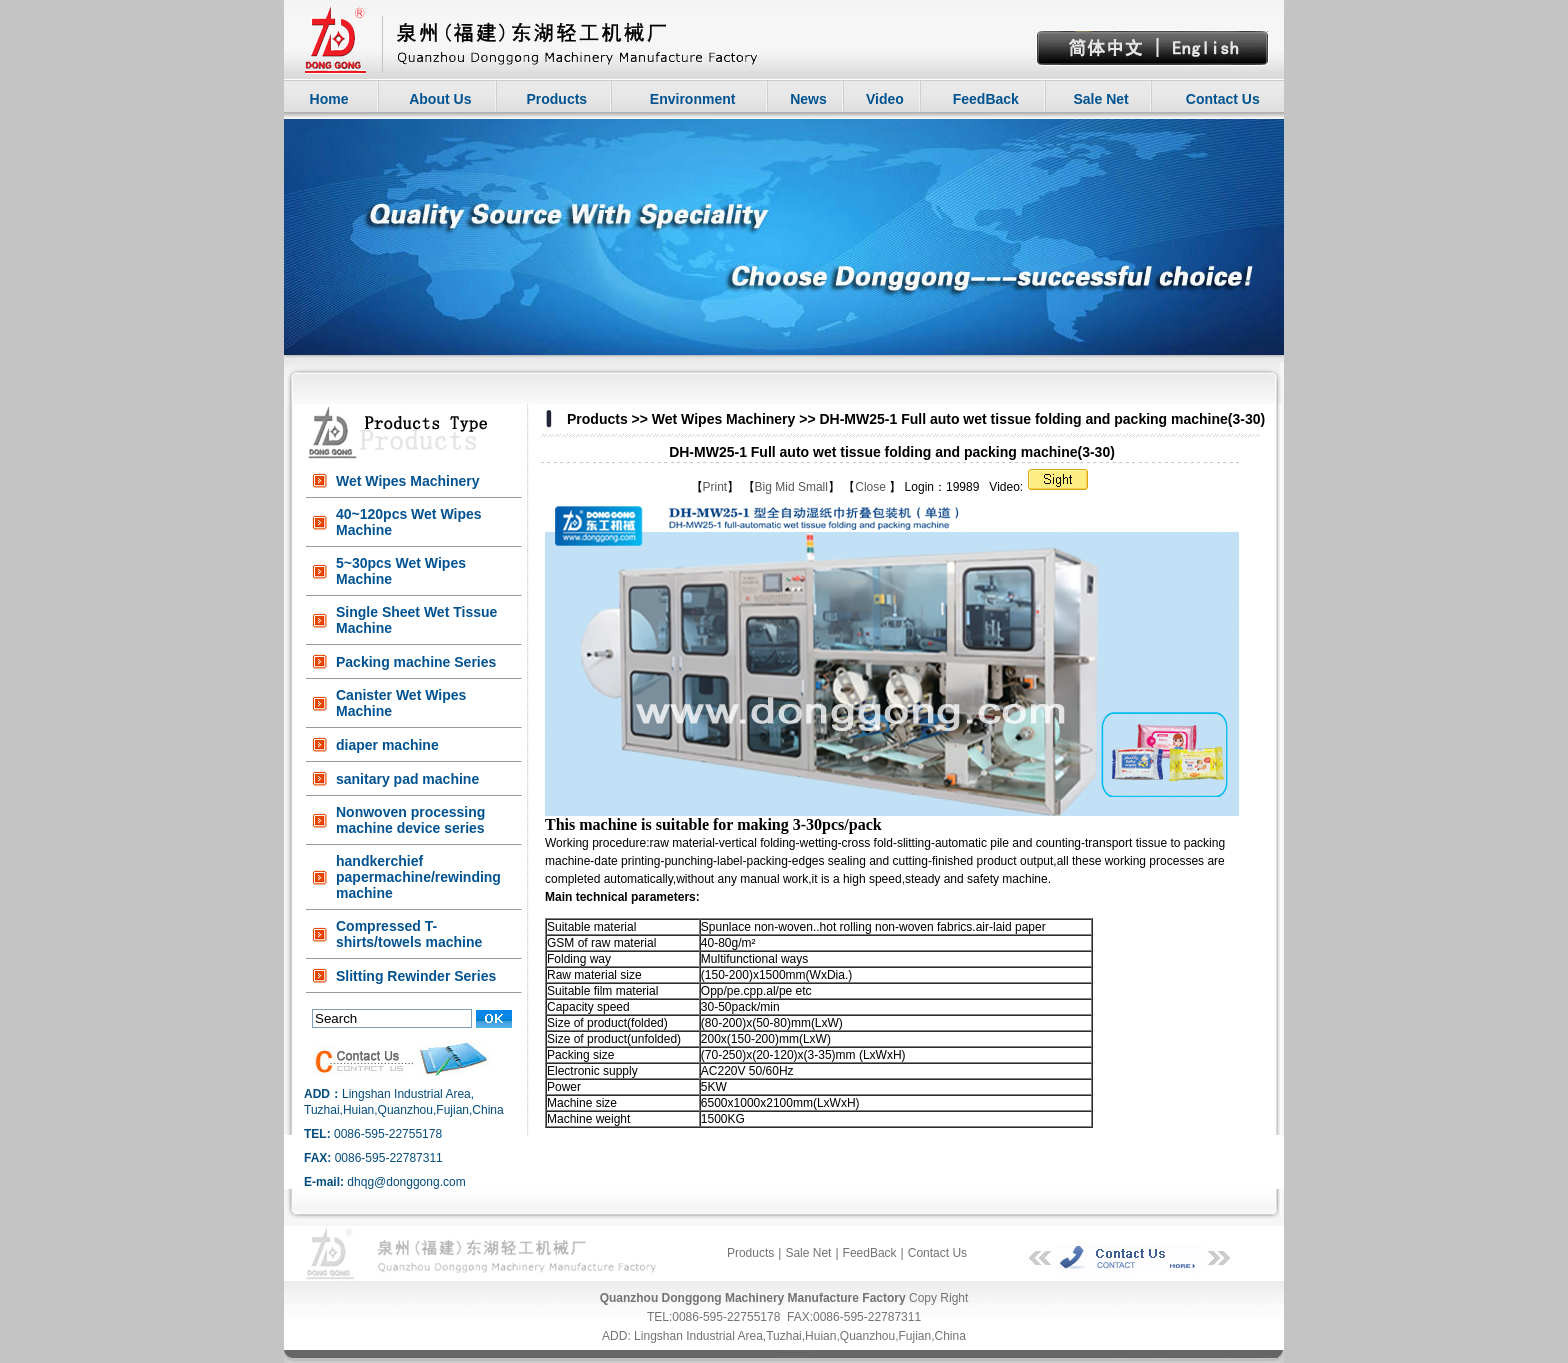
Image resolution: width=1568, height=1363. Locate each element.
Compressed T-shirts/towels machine (409, 934)
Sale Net (1100, 99)
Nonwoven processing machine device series (410, 820)
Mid (784, 487)
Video (885, 99)
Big (763, 487)
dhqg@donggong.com (406, 1182)
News (808, 99)
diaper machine (387, 745)
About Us (440, 99)
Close (872, 487)
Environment (693, 99)
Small (813, 487)
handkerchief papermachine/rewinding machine (418, 877)
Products (556, 99)
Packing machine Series (416, 662)
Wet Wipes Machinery (408, 481)
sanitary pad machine (407, 779)
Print (715, 487)
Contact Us (1223, 99)
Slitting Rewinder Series (416, 976)
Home (329, 99)
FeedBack (986, 99)
